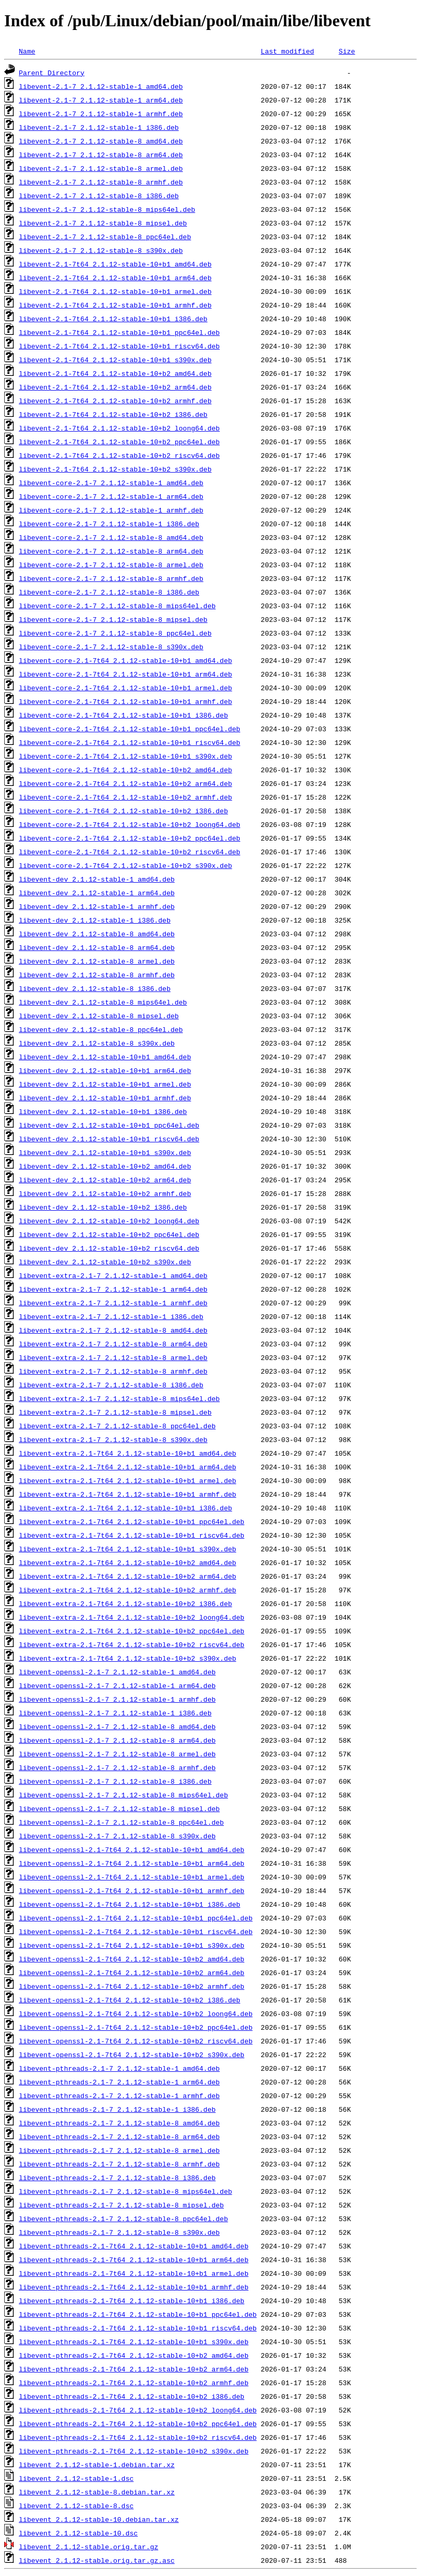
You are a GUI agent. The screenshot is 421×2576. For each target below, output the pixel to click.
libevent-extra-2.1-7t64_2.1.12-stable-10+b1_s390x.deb (127, 1548)
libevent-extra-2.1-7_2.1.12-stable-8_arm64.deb (113, 1343)
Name (27, 51)
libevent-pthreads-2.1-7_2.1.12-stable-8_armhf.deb (119, 2164)
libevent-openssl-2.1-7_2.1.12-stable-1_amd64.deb (117, 1672)
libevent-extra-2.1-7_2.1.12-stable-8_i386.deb (111, 1384)
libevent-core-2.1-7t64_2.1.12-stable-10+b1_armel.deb (125, 687)
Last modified (287, 51)
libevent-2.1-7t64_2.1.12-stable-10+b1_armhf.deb (115, 305)
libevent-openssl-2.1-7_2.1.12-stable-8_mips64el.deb (123, 1795)
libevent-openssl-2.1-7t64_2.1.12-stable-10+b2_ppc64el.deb (136, 2027)
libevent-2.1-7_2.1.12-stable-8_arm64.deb (101, 154)
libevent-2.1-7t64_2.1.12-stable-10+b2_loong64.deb (119, 428)
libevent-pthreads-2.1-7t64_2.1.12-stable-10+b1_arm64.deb (134, 2259)
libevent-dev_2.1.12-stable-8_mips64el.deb (103, 1002)
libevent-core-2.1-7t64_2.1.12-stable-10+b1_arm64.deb (125, 674)
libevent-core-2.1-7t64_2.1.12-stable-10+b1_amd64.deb (125, 660)
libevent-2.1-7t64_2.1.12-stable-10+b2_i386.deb (113, 414)
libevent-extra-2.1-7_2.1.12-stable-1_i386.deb (111, 1316)
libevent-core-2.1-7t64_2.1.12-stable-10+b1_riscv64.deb (129, 742)
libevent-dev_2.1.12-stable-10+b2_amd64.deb (105, 1166)
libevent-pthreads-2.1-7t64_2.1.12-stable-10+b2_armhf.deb (134, 2382)
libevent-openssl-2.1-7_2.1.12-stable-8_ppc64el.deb (121, 1822)
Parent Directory (52, 72)
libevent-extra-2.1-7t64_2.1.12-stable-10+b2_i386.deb (125, 1603)
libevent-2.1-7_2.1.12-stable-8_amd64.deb (101, 141)
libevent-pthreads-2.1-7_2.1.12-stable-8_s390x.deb (119, 2232)
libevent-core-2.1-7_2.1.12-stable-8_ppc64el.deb (115, 633)
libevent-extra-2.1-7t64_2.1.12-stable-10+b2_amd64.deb (127, 1562)
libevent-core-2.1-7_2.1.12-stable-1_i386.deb (109, 523)
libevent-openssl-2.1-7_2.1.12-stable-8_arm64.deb (117, 1740)
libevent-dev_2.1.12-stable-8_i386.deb (95, 988)
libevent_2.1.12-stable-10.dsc (78, 2533)
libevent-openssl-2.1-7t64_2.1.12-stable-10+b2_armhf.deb (131, 1986)
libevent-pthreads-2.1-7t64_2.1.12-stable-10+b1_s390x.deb (134, 2341)
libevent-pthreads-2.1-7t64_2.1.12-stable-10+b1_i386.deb (131, 2300)
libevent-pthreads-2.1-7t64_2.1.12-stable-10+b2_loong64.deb (137, 2410)
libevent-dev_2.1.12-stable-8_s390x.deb (96, 1043)
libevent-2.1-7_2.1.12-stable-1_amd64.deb (101, 86)
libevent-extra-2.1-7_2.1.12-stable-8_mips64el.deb (119, 1398)
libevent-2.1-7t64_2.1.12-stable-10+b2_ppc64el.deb (119, 441)
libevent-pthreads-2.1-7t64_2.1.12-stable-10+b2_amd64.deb (134, 2355)
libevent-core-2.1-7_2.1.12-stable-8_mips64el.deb (117, 605)
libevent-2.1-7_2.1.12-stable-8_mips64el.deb (107, 209)
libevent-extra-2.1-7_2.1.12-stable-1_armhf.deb (113, 1302)
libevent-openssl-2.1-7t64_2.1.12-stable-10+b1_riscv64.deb (136, 1931)
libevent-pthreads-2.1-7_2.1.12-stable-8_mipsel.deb (121, 2205)
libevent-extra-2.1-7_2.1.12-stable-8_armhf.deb (113, 1371)
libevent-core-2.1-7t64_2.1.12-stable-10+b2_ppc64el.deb (129, 838)
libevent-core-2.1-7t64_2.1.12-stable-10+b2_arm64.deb (125, 783)
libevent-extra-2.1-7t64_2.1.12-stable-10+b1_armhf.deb (127, 1494)
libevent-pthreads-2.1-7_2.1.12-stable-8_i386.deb (117, 2177)
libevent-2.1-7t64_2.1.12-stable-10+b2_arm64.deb (115, 387)
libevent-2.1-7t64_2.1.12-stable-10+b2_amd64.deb (115, 373)
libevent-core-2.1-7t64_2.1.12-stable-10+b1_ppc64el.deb (129, 728)
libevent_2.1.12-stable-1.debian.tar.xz (96, 2464)
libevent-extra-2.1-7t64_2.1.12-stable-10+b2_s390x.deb (127, 1658)
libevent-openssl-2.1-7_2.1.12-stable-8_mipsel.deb (119, 1808)
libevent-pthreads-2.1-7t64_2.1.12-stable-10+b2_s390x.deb (134, 2451)
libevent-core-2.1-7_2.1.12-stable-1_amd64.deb (111, 482)
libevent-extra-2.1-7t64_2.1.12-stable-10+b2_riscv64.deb (131, 1644)
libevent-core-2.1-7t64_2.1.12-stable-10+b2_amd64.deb (125, 769)
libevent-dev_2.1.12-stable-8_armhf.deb (96, 974)
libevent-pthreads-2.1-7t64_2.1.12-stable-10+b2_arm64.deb (134, 2369)
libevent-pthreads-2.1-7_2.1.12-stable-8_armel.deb (119, 2150)
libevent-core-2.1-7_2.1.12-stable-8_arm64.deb (111, 551)
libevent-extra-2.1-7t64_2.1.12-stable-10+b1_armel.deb (127, 1480)
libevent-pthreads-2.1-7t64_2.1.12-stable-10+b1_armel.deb (134, 2273)
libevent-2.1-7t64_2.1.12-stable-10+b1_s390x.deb (115, 359)
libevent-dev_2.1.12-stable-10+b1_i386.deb (103, 1111)
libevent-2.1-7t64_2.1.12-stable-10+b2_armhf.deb (115, 400)
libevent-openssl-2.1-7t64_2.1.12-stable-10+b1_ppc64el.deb (136, 1918)
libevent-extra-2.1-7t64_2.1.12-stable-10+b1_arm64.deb (127, 1466)
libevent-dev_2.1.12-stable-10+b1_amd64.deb (105, 1056)
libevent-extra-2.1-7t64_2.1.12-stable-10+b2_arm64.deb (127, 1576)
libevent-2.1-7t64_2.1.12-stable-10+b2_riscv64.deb (119, 455)
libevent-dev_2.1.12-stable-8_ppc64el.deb (101, 1029)
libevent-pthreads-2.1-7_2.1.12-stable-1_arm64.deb (119, 2082)
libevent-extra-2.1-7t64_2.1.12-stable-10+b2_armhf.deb (127, 1589)
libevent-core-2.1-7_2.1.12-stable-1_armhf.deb (111, 510)
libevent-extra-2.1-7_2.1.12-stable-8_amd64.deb (113, 1330)
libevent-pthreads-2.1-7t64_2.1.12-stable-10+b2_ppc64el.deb (137, 2423)
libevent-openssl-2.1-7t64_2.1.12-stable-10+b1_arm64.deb (131, 1863)
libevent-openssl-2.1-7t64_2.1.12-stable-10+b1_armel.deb (131, 1877)
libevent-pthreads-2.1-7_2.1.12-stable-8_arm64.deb (119, 2136)
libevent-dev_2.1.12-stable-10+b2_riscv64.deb (109, 1248)
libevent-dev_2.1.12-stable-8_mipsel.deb (99, 1015)
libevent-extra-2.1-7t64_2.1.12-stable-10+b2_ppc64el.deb (131, 1630)
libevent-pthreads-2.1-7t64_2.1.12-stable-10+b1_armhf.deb (134, 2287)
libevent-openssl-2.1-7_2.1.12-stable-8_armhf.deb (117, 1767)
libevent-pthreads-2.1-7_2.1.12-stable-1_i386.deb (117, 2109)
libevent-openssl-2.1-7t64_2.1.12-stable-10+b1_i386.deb (129, 1904)
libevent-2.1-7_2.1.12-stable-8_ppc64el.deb (105, 236)
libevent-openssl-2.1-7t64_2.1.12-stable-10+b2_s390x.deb (131, 2054)
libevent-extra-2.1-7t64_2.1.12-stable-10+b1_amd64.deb (127, 1453)
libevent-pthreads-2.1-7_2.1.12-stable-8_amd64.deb (119, 2123)
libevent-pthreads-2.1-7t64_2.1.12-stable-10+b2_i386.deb (131, 2396)
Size (346, 51)
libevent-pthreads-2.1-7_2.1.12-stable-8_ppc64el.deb (123, 2218)
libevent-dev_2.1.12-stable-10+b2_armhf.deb (105, 1193)
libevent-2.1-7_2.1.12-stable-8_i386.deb (99, 195)
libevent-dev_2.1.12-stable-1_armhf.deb (96, 906)
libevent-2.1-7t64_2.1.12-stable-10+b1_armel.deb (115, 291)
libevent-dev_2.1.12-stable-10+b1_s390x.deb (105, 1152)
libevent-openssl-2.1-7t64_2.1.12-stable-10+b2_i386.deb (129, 2000)
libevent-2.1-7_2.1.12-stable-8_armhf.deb (101, 182)
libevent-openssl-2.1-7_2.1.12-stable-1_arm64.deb (117, 1685)
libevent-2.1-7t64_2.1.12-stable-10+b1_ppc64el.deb (119, 332)
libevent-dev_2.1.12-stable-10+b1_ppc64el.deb (109, 1125)
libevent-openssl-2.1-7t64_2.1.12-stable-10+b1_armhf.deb (131, 1890)
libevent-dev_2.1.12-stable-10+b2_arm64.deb (105, 1179)
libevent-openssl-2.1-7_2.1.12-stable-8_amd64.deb (117, 1726)
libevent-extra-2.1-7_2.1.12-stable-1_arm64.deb (113, 1289)
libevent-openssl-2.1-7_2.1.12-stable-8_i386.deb (115, 1781)
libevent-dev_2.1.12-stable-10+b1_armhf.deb (105, 1097)
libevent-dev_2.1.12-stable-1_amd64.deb (96, 879)
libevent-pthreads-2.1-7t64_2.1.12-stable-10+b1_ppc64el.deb (137, 2314)
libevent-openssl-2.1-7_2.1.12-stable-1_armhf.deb (117, 1699)
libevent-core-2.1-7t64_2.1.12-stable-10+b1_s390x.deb (125, 756)
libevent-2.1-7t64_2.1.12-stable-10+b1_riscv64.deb (119, 346)
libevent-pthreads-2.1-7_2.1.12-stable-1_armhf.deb (119, 2095)
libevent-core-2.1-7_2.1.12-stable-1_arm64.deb (111, 496)
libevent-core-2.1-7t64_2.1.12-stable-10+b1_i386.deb (123, 715)
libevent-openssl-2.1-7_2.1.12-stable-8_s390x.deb (117, 1836)
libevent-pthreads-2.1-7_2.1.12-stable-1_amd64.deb (119, 2068)
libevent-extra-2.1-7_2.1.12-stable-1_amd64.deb (113, 1275)
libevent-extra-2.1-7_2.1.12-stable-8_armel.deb (113, 1357)
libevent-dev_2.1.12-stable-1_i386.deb (95, 920)
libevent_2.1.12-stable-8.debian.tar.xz (96, 2492)
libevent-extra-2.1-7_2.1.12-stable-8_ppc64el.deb (117, 1425)
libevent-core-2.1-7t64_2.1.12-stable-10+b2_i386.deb (123, 810)
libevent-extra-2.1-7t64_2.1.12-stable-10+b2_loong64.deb (131, 1617)
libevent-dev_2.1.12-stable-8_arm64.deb (96, 947)
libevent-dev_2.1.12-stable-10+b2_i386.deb (103, 1207)
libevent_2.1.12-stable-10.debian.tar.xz (99, 2519)
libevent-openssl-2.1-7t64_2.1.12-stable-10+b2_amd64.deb (131, 1959)
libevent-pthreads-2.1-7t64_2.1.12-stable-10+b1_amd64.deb (134, 2246)
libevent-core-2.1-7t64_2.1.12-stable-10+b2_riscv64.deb (129, 851)
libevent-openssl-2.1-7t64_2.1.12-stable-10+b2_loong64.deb (136, 2013)
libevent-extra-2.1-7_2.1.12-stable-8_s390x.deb (113, 1439)
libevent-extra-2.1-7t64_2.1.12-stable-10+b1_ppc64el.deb (131, 1521)
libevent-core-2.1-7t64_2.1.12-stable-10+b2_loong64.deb (129, 824)
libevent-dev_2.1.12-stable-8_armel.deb (96, 961)
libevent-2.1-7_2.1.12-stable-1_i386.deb (99, 127)
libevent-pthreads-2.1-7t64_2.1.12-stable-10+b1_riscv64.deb (137, 2328)
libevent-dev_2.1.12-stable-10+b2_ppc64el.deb (109, 1234)
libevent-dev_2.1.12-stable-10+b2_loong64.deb (109, 1220)
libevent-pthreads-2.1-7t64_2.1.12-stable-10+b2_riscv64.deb (137, 2437)
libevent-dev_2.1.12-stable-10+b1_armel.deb (105, 1084)
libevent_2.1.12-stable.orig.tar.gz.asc (96, 2560)
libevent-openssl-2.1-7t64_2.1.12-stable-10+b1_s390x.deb (131, 1945)
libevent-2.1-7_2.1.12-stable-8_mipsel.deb (103, 223)
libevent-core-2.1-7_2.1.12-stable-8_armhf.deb (111, 578)
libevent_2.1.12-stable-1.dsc (76, 2478)
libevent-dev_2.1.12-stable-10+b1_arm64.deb (105, 1070)
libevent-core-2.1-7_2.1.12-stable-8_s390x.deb (111, 646)
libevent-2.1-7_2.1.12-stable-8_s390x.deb (101, 250)
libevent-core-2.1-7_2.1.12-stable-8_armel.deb (111, 564)
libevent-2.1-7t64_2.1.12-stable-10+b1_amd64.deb (115, 264)
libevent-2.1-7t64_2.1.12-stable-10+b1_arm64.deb (115, 277)
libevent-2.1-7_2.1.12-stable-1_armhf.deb (101, 113)
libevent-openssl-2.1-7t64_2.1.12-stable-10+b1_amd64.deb (131, 1849)
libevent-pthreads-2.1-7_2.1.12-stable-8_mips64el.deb (125, 2191)
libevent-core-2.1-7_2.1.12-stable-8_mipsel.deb (113, 619)
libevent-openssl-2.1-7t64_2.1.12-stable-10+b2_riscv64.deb (136, 2041)
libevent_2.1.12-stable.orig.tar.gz (88, 2546)
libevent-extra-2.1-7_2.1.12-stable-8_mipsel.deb (115, 1412)
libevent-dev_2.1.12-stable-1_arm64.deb (96, 892)
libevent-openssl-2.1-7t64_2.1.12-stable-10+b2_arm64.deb (131, 1972)
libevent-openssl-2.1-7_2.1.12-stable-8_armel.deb (117, 1754)
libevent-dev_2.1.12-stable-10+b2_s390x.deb (105, 1261)
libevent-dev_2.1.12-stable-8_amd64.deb (96, 933)
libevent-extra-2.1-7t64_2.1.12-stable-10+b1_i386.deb (125, 1507)
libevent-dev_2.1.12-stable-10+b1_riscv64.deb (109, 1138)
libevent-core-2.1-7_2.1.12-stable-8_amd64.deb (111, 537)
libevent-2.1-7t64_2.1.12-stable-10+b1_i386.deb (113, 318)
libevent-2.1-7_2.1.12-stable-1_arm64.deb (101, 100)
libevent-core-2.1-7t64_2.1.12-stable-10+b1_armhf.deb (125, 701)
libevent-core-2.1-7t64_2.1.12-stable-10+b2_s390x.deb (125, 865)
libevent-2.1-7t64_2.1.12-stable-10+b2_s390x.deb (115, 469)
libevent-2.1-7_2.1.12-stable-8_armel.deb (101, 168)
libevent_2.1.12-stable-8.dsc (76, 2505)
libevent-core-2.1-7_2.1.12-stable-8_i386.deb (109, 592)
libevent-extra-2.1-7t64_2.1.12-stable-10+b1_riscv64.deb (131, 1535)
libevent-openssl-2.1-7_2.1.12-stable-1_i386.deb (115, 1713)
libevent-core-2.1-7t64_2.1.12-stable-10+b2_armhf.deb (125, 797)
